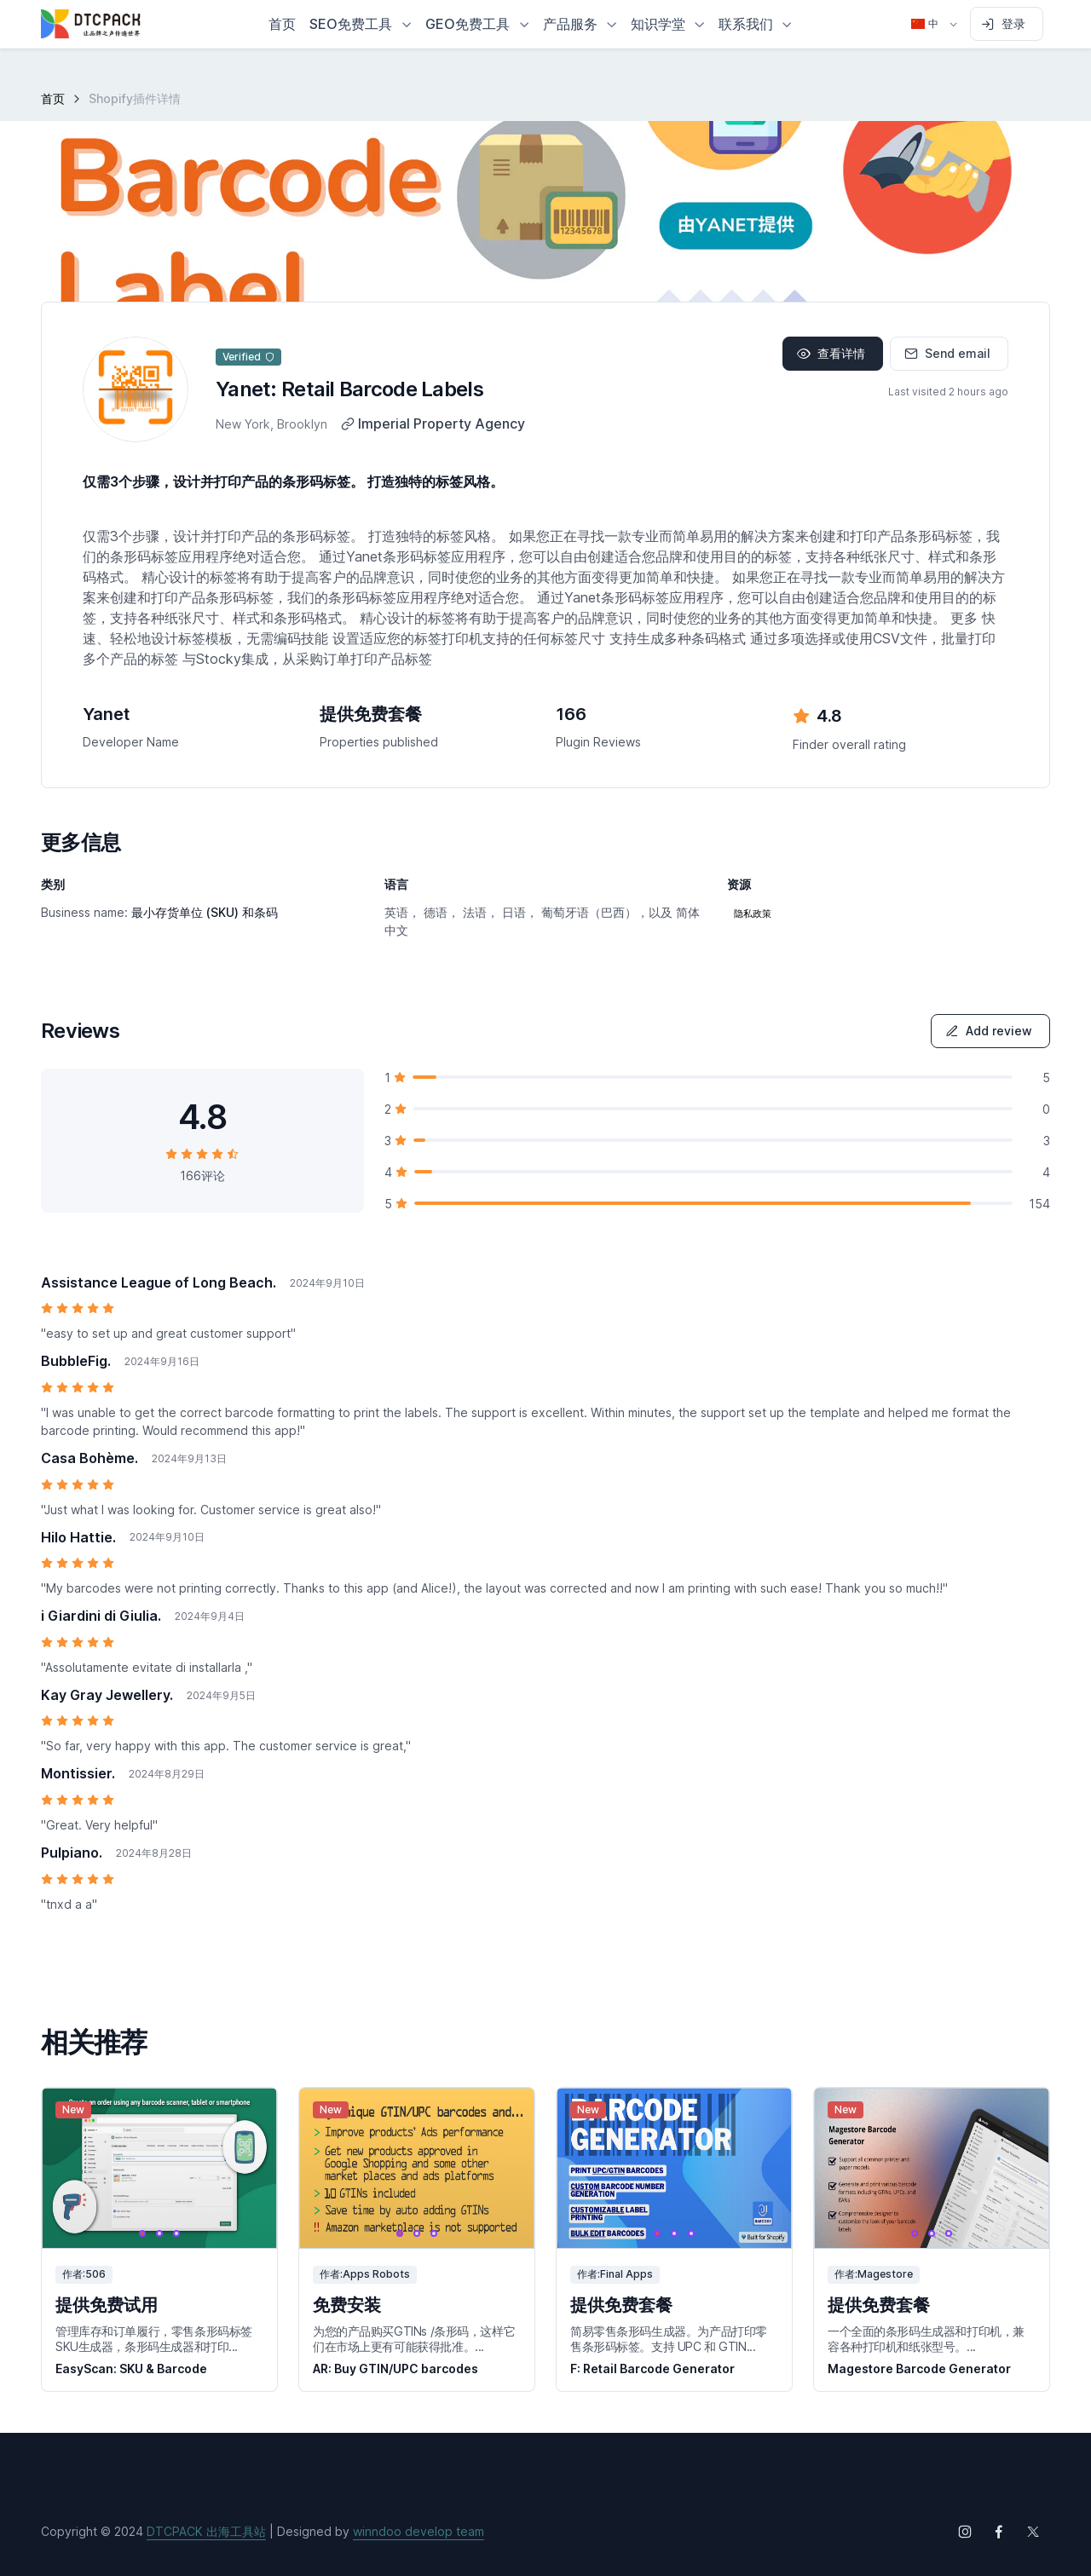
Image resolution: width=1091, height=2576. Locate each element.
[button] (361, 24)
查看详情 (831, 353)
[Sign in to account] (1006, 24)
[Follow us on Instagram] (965, 2532)
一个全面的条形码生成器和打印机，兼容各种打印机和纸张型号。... (926, 2339)
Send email (947, 353)
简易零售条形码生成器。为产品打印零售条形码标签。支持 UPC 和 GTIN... (668, 2339)
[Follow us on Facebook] (999, 2532)
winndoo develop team (418, 2531)
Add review (988, 1030)
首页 (53, 98)
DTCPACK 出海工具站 (206, 2531)
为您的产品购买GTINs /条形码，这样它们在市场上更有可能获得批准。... (414, 2339)
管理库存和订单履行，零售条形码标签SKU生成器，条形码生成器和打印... (153, 2339)
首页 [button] (282, 23)
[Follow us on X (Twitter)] (1033, 2532)
